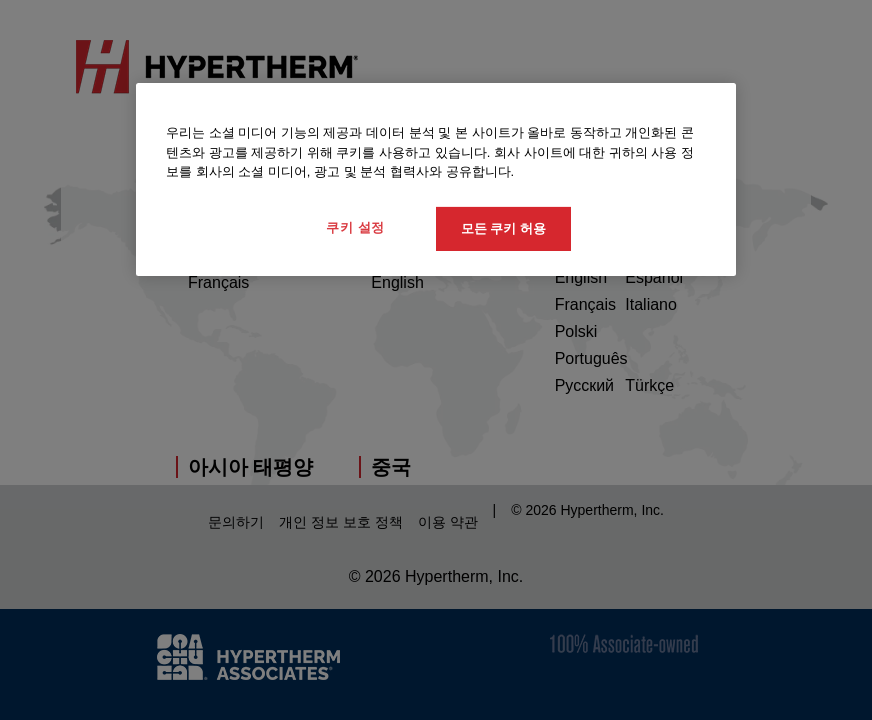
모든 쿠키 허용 (503, 227)
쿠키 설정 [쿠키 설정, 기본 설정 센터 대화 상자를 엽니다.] (355, 226)
